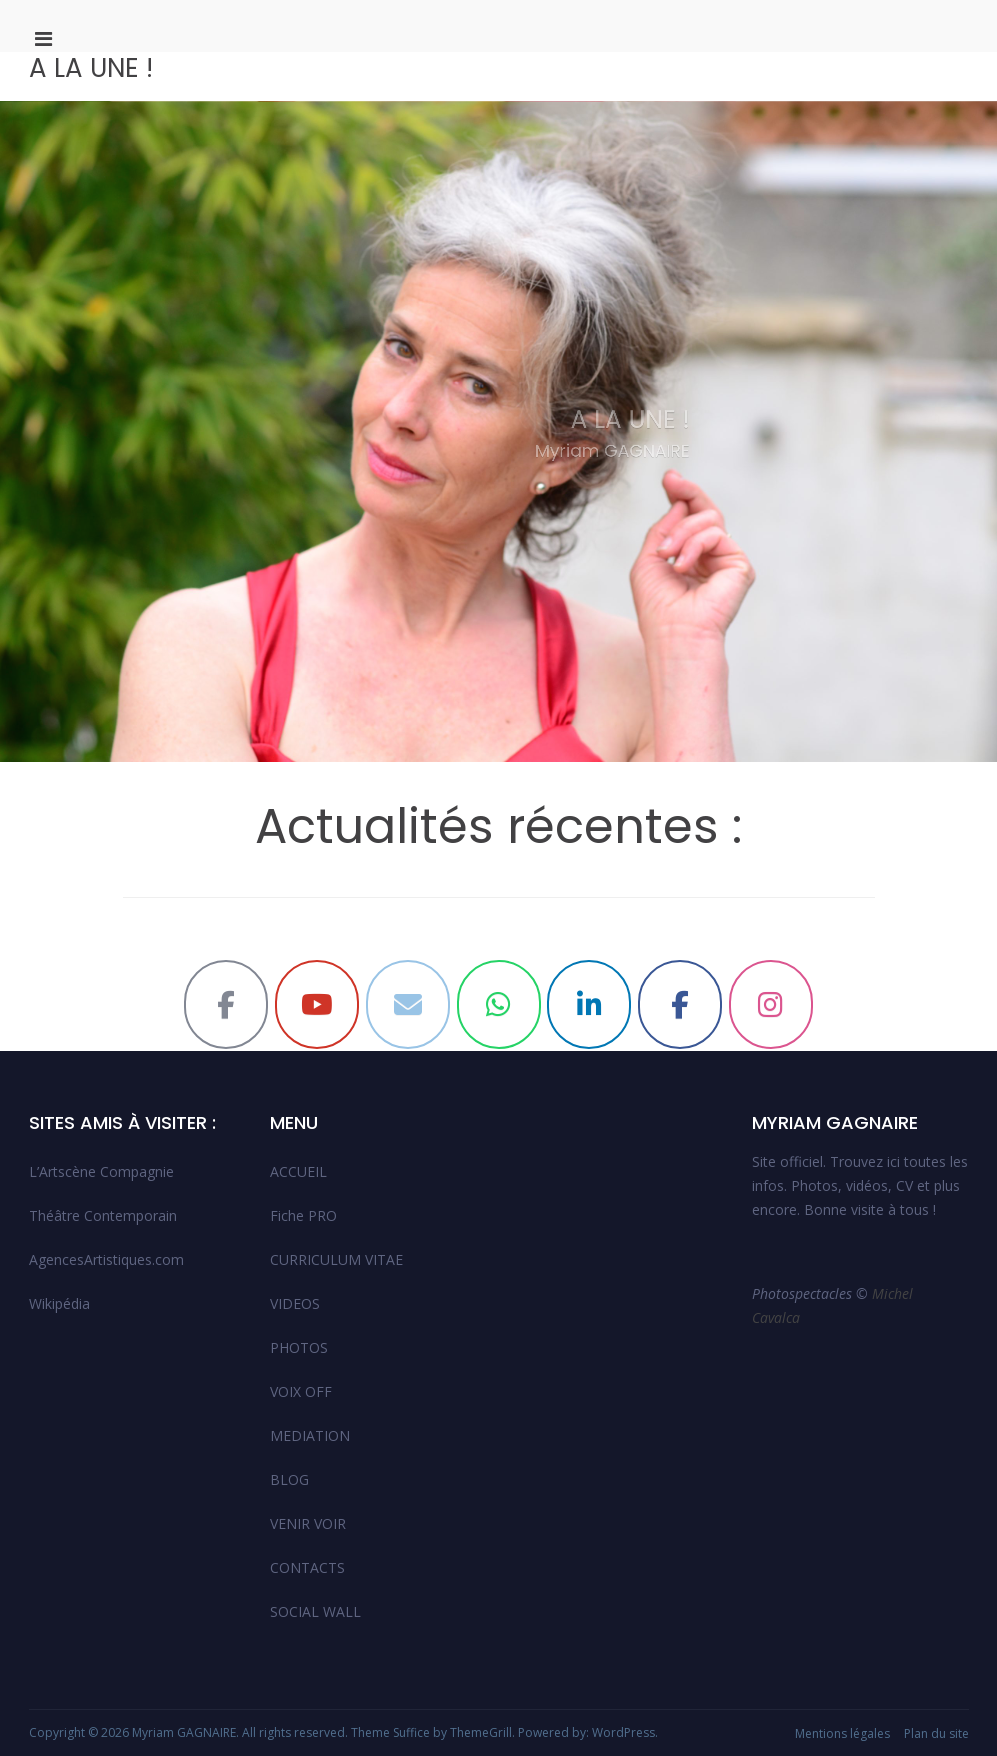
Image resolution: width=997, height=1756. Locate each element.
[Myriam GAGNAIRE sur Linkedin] (589, 1004)
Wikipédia (59, 1303)
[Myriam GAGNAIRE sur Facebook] (226, 1004)
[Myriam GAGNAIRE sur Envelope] (408, 1004)
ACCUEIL (298, 1171)
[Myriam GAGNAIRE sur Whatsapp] (499, 1004)
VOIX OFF (301, 1391)
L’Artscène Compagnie (101, 1171)
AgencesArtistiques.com (106, 1259)
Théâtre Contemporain (103, 1215)
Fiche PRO (303, 1215)
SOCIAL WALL (315, 1611)
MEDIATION (310, 1435)
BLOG (289, 1479)
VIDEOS (295, 1303)
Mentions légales (842, 1733)
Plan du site (936, 1733)
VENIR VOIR (308, 1523)
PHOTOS (299, 1347)
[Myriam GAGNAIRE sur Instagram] (771, 1004)
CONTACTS (307, 1567)
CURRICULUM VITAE (336, 1259)
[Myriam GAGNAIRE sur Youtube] (317, 1004)
